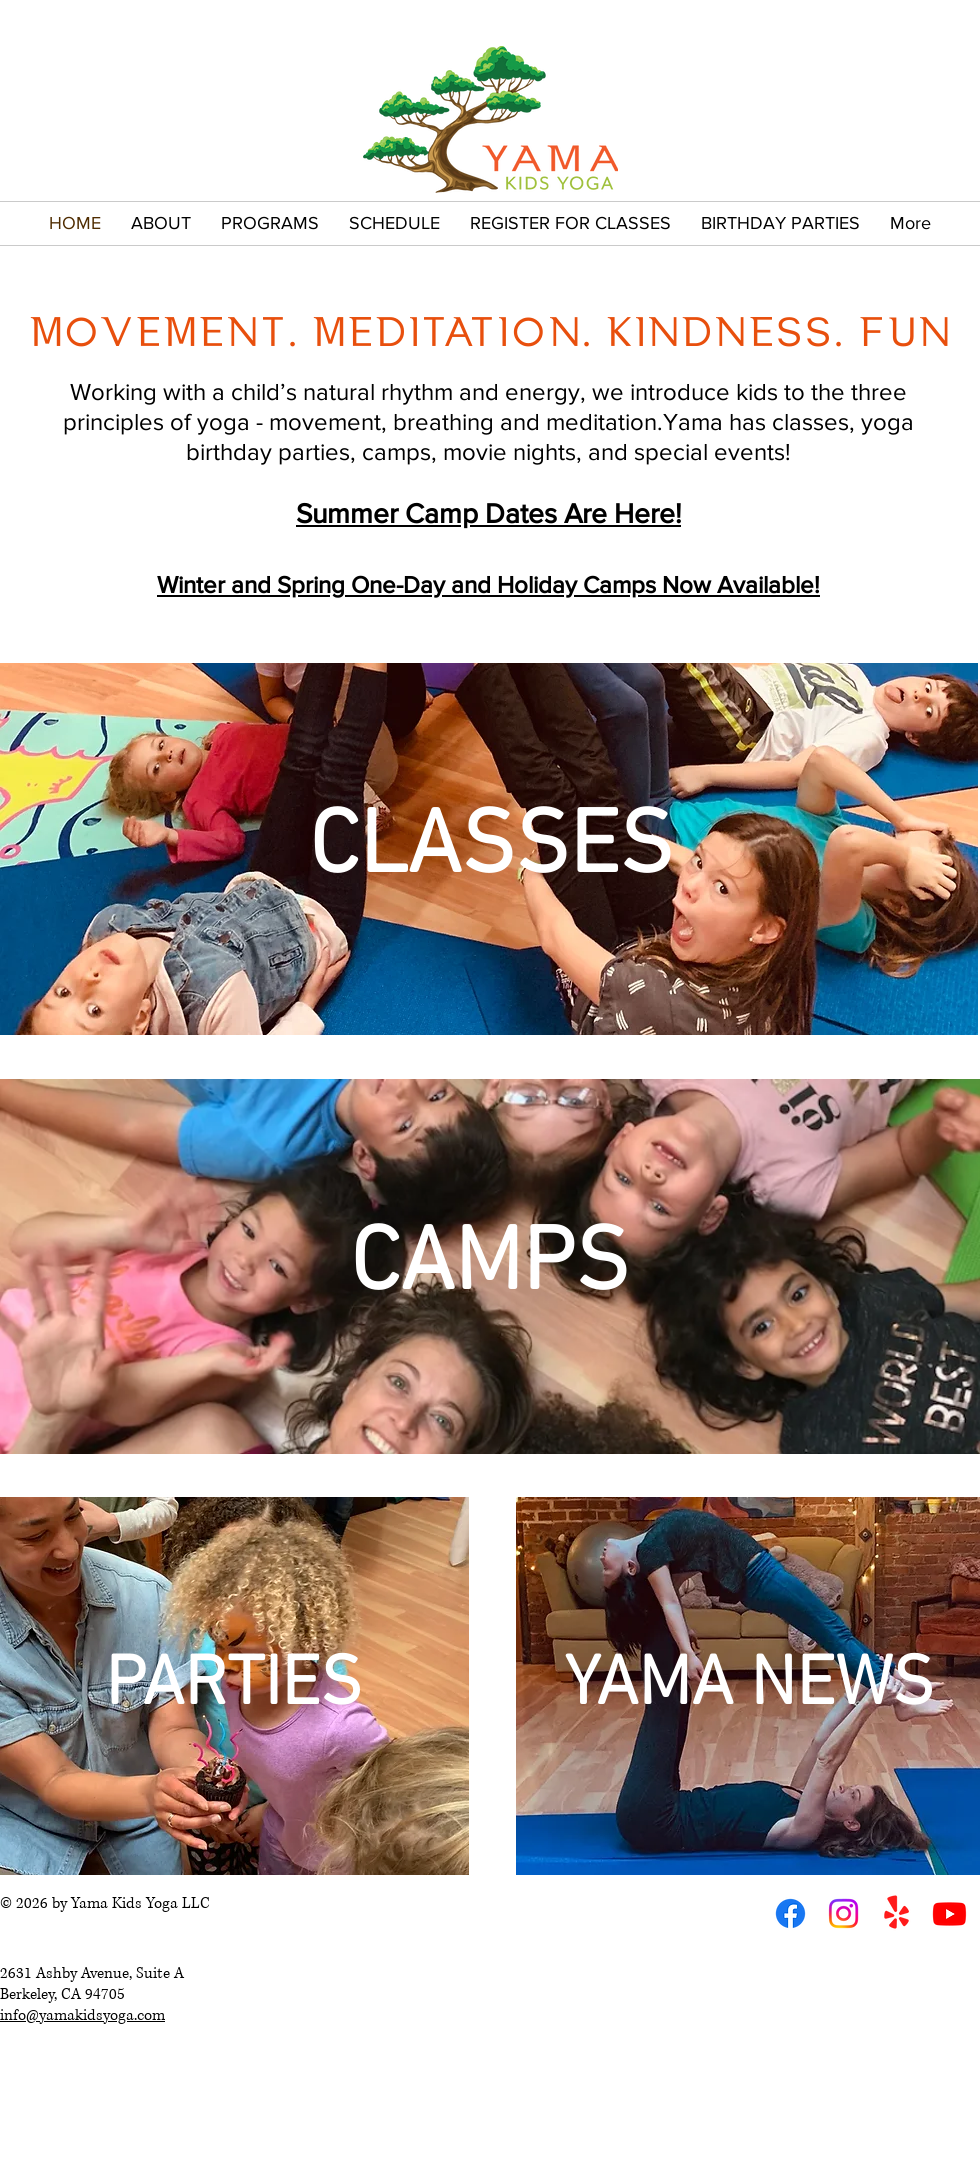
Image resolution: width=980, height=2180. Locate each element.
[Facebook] (790, 1913)
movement (325, 421)
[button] (161, 223)
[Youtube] (949, 1913)
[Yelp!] (896, 1913)
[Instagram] (843, 1913)
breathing (443, 421)
